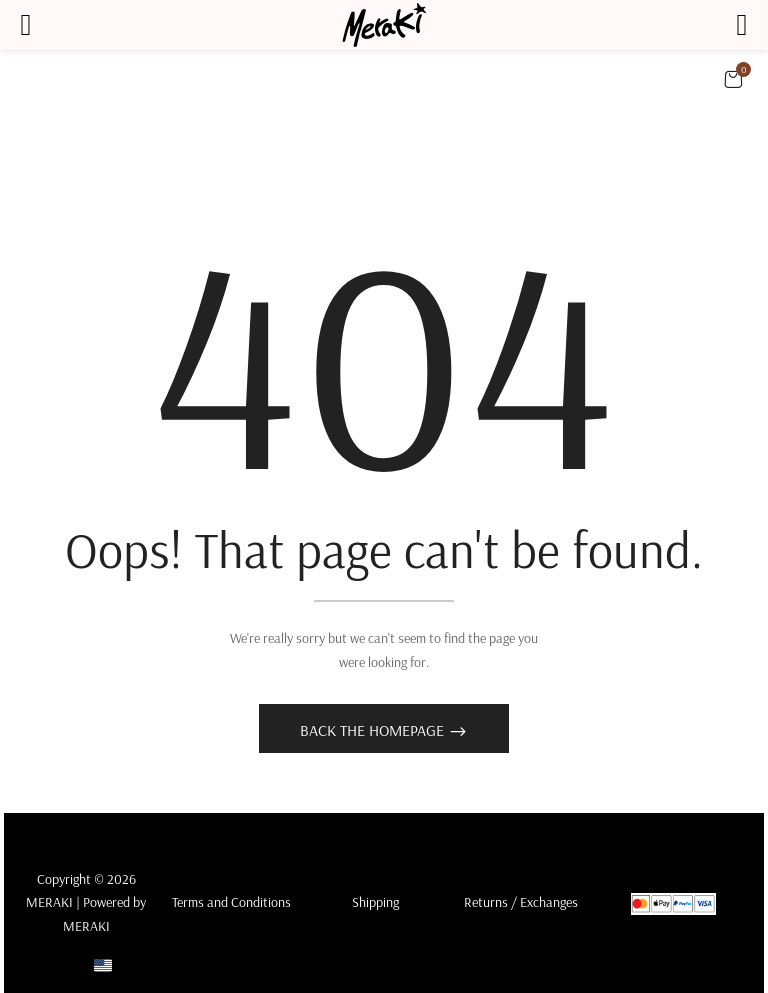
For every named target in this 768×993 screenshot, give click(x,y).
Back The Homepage (374, 730)
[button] (733, 79)
